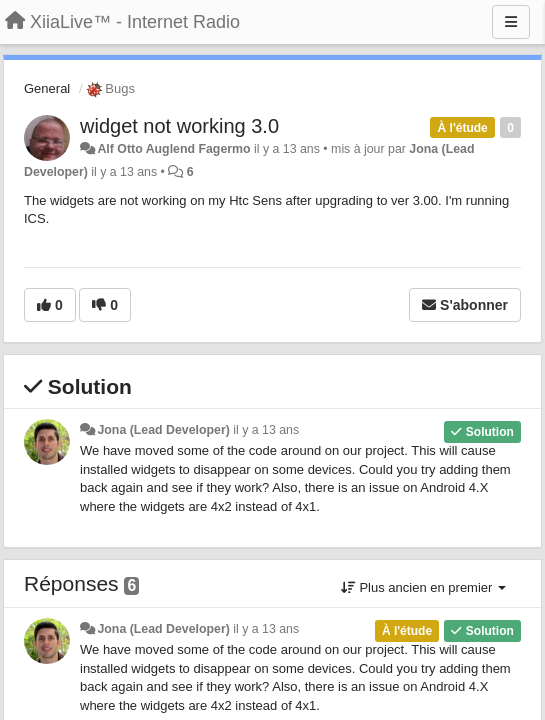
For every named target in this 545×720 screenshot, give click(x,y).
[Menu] (511, 22)
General (47, 88)
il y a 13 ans (266, 430)
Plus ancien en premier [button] (423, 587)
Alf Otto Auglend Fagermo (173, 149)
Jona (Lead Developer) (163, 430)
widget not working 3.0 (179, 126)
